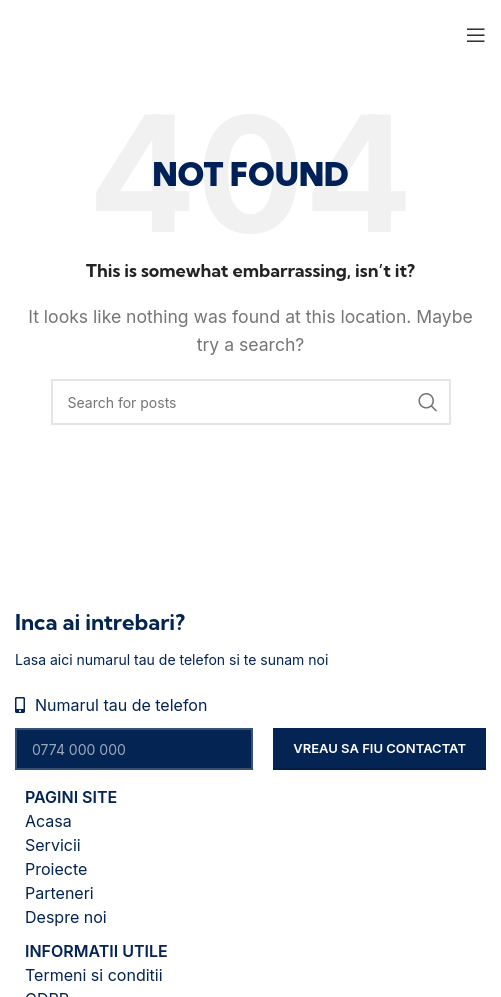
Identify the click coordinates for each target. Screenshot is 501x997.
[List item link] (250, 821)
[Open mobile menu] (476, 35)
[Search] (251, 402)
